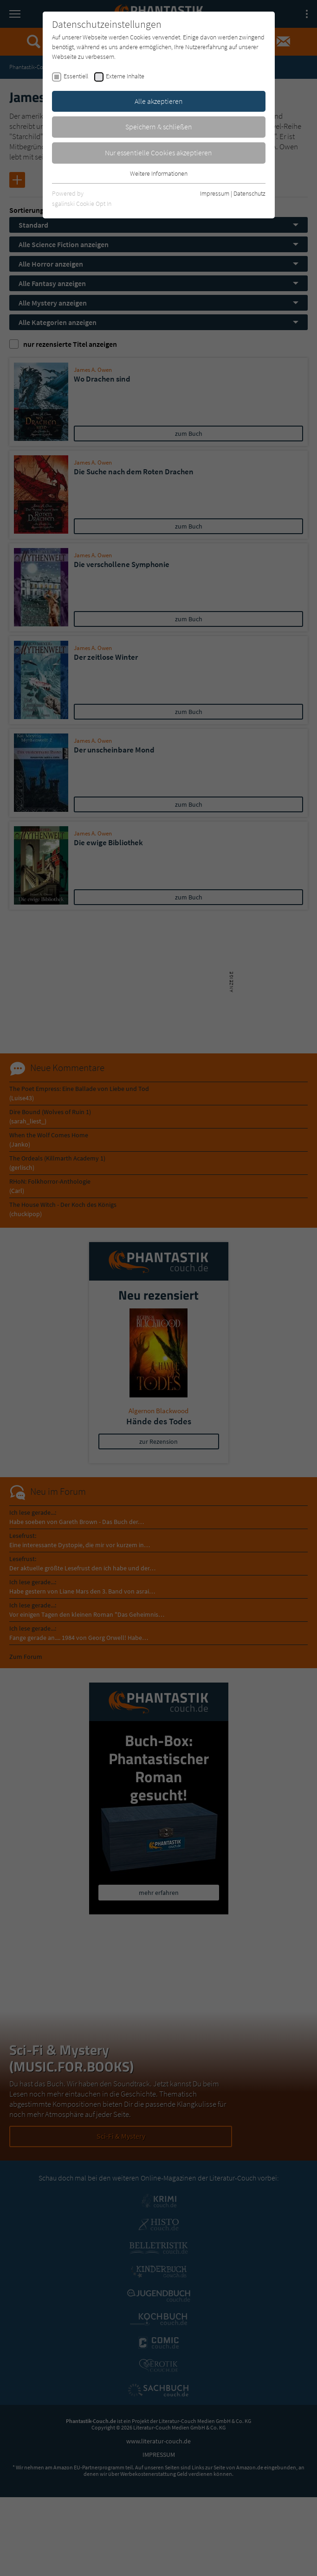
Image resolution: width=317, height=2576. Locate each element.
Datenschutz (249, 193)
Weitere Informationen (159, 173)
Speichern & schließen (158, 126)
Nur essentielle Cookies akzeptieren (158, 152)
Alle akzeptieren (159, 101)
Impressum (214, 193)
